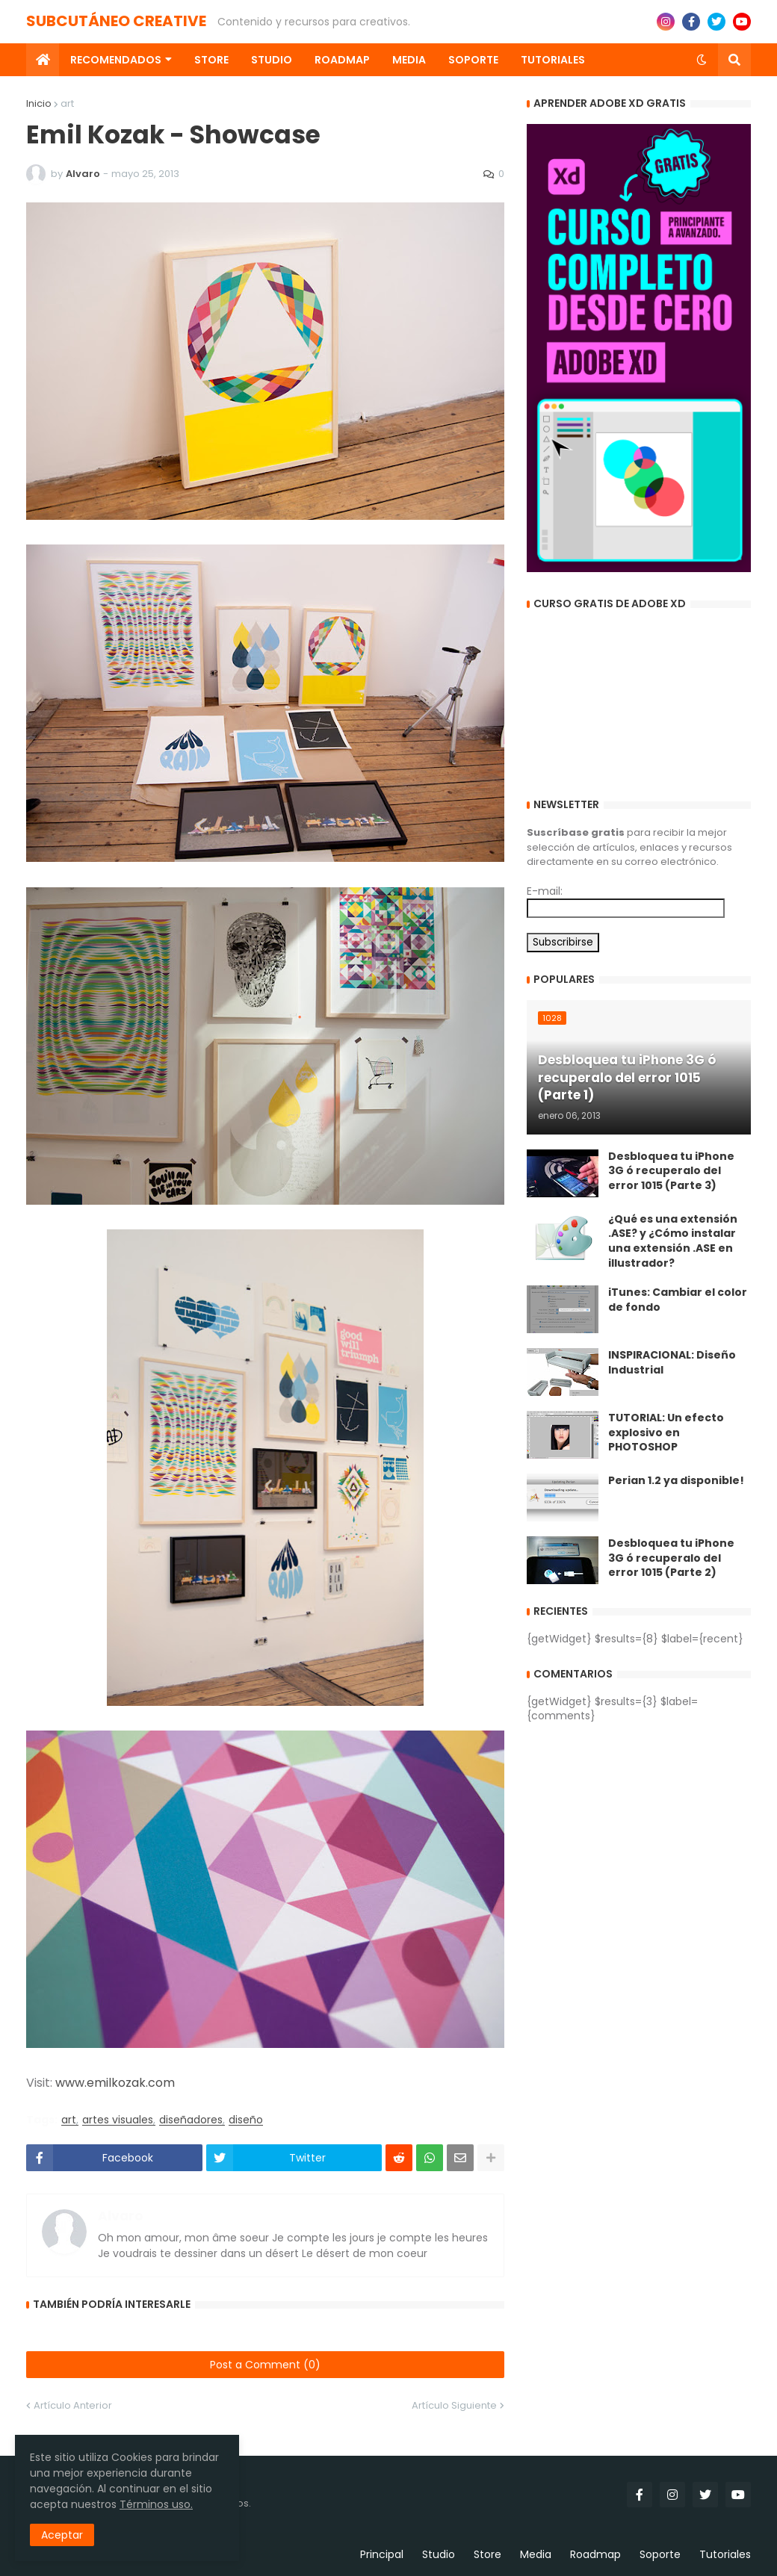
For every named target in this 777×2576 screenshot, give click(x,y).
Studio (438, 2554)
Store (487, 2554)
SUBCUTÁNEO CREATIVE (116, 20)
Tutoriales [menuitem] (553, 59)
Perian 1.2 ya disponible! (676, 1481)
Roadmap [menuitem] (342, 59)
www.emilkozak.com (115, 2082)
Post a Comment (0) (265, 2364)
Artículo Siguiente (454, 2405)
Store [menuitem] (211, 59)
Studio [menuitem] (271, 59)
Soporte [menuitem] (473, 59)
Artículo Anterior (73, 2405)
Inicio (39, 103)
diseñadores (191, 2120)
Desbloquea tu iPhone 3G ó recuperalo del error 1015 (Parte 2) (671, 1558)
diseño (246, 2120)
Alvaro (120, 2216)
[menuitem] (42, 59)
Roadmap (595, 2554)
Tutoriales (725, 2554)
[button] (701, 59)
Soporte (660, 2554)
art (67, 103)
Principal (381, 2554)
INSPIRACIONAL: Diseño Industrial (672, 1362)
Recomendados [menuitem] (115, 59)
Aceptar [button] (62, 2534)
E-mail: (545, 891)
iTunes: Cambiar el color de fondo (677, 1300)
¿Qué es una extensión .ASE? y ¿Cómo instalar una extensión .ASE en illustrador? (672, 1241)
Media (535, 2554)
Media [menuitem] (409, 59)
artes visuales (117, 2120)
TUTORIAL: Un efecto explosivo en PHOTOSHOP (666, 1432)
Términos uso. (156, 2504)
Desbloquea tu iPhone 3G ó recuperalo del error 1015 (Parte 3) (671, 1171)
